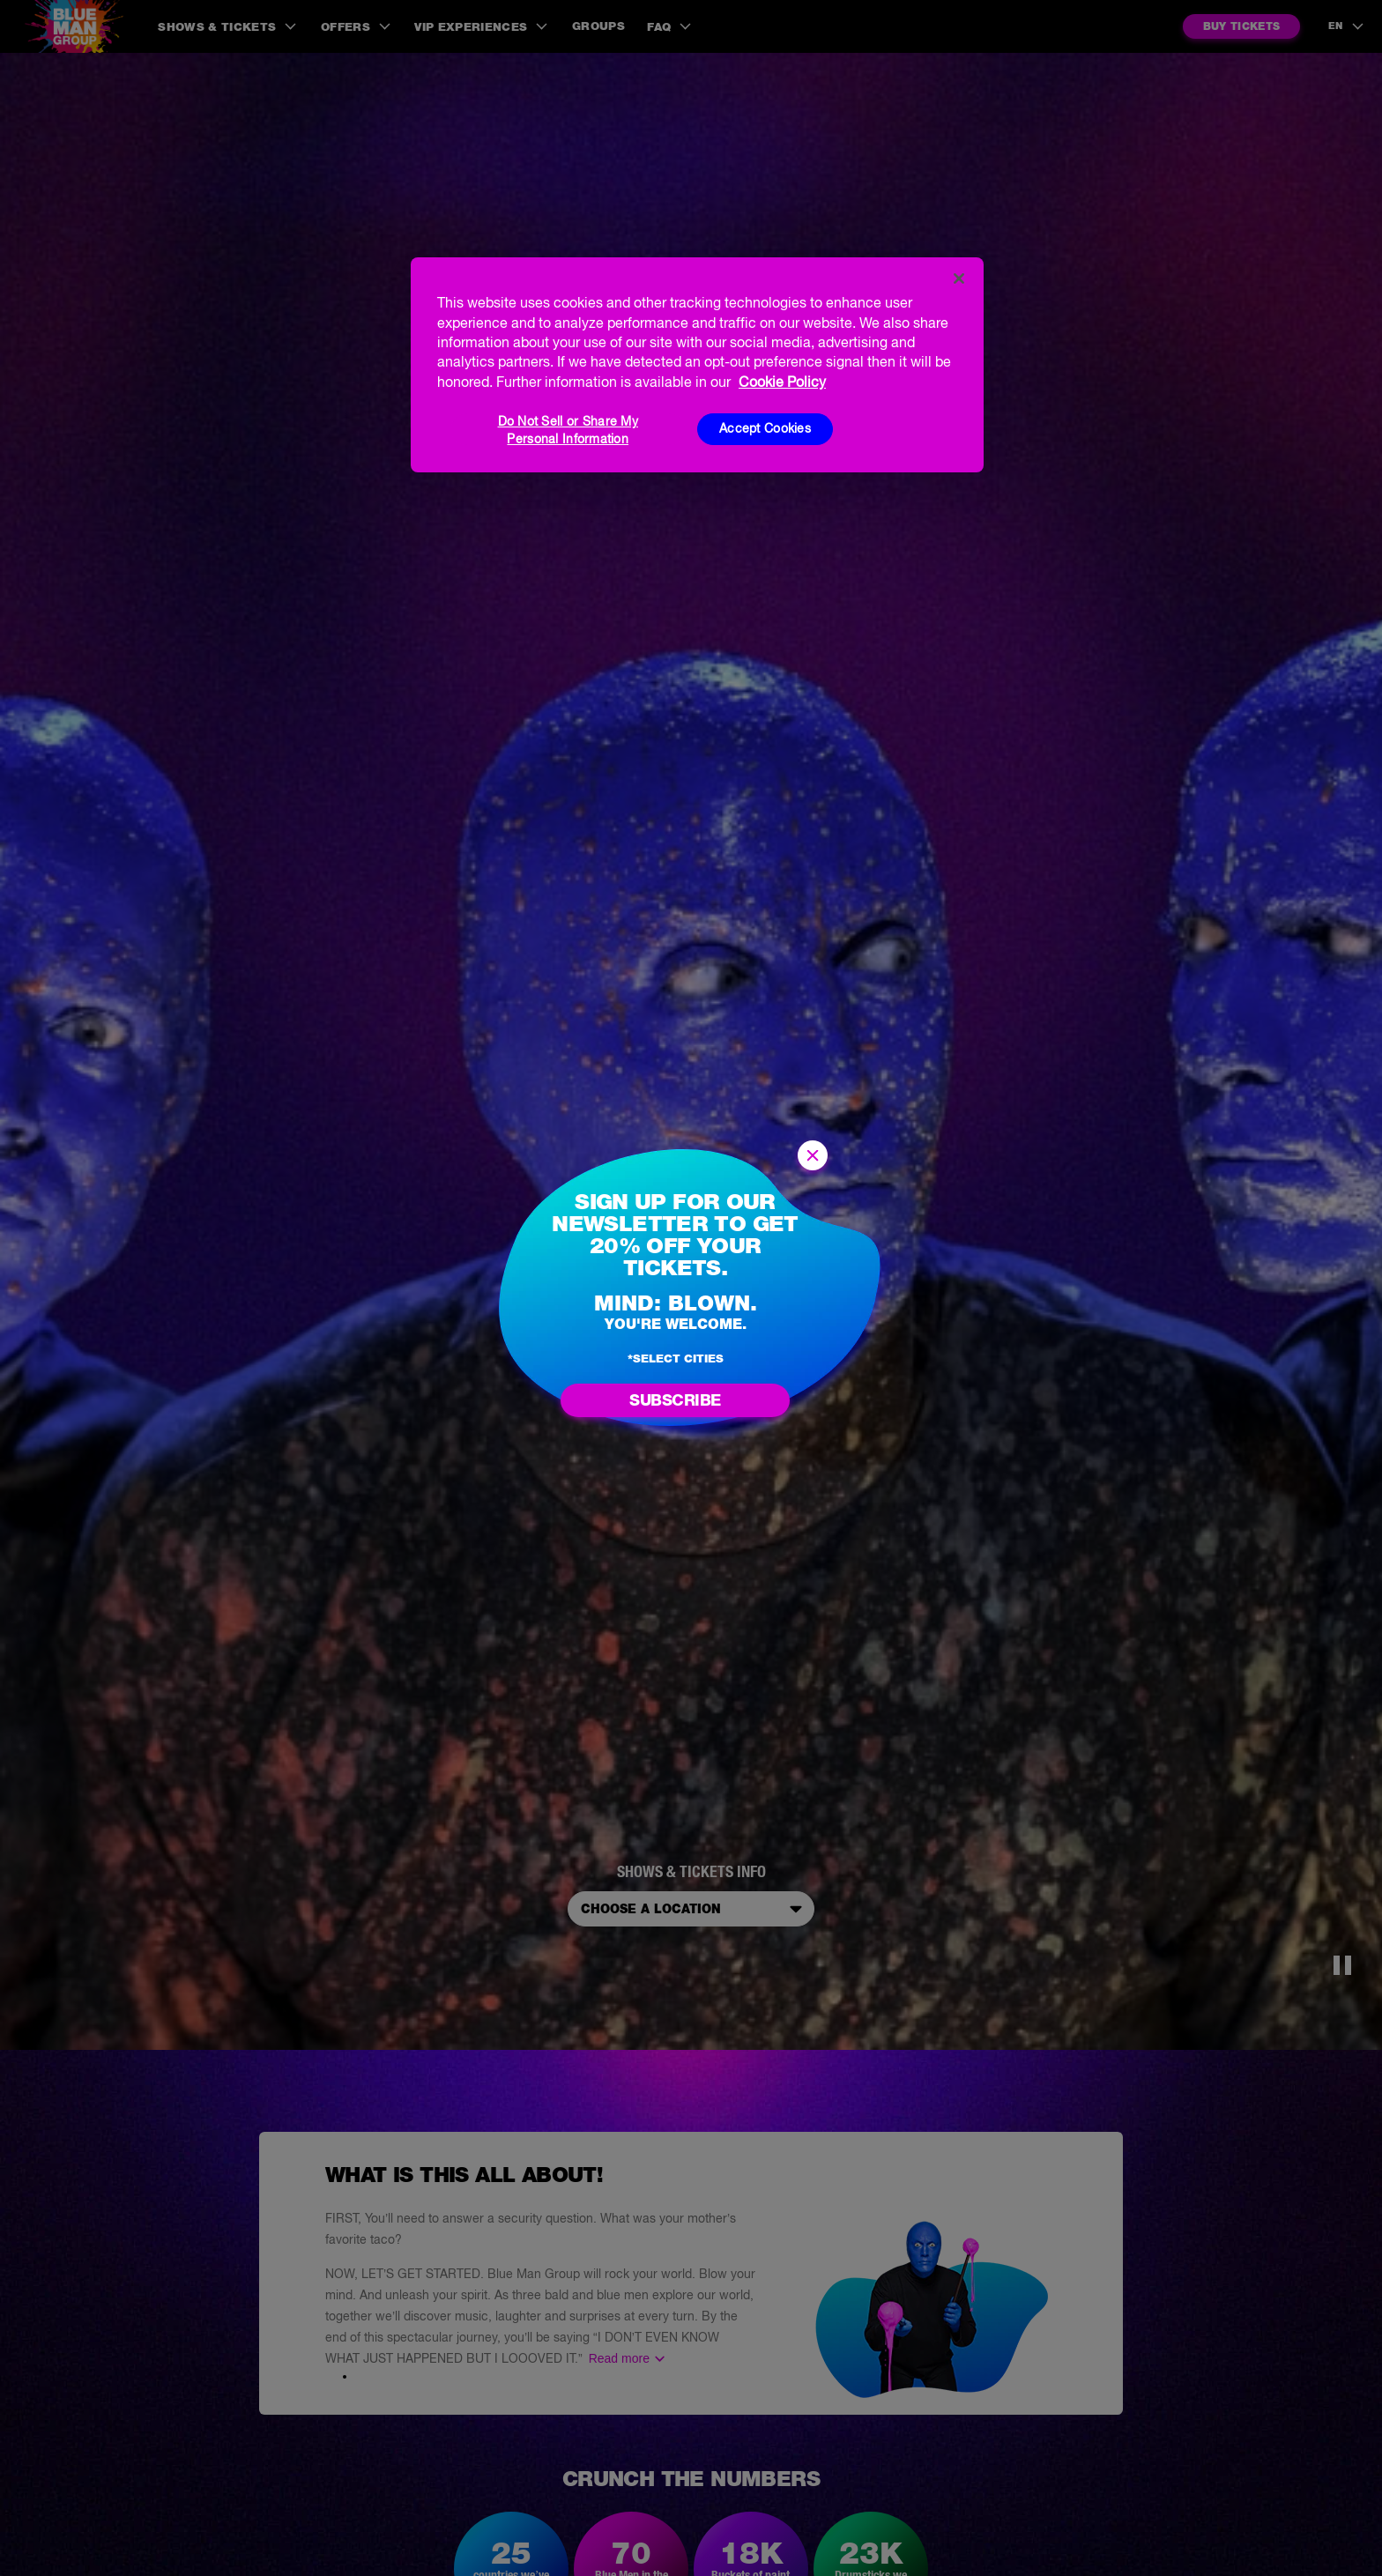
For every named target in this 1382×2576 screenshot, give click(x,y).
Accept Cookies (765, 428)
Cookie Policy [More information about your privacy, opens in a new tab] (782, 382)
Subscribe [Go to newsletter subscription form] (675, 1400)
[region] (697, 364)
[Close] (959, 278)
